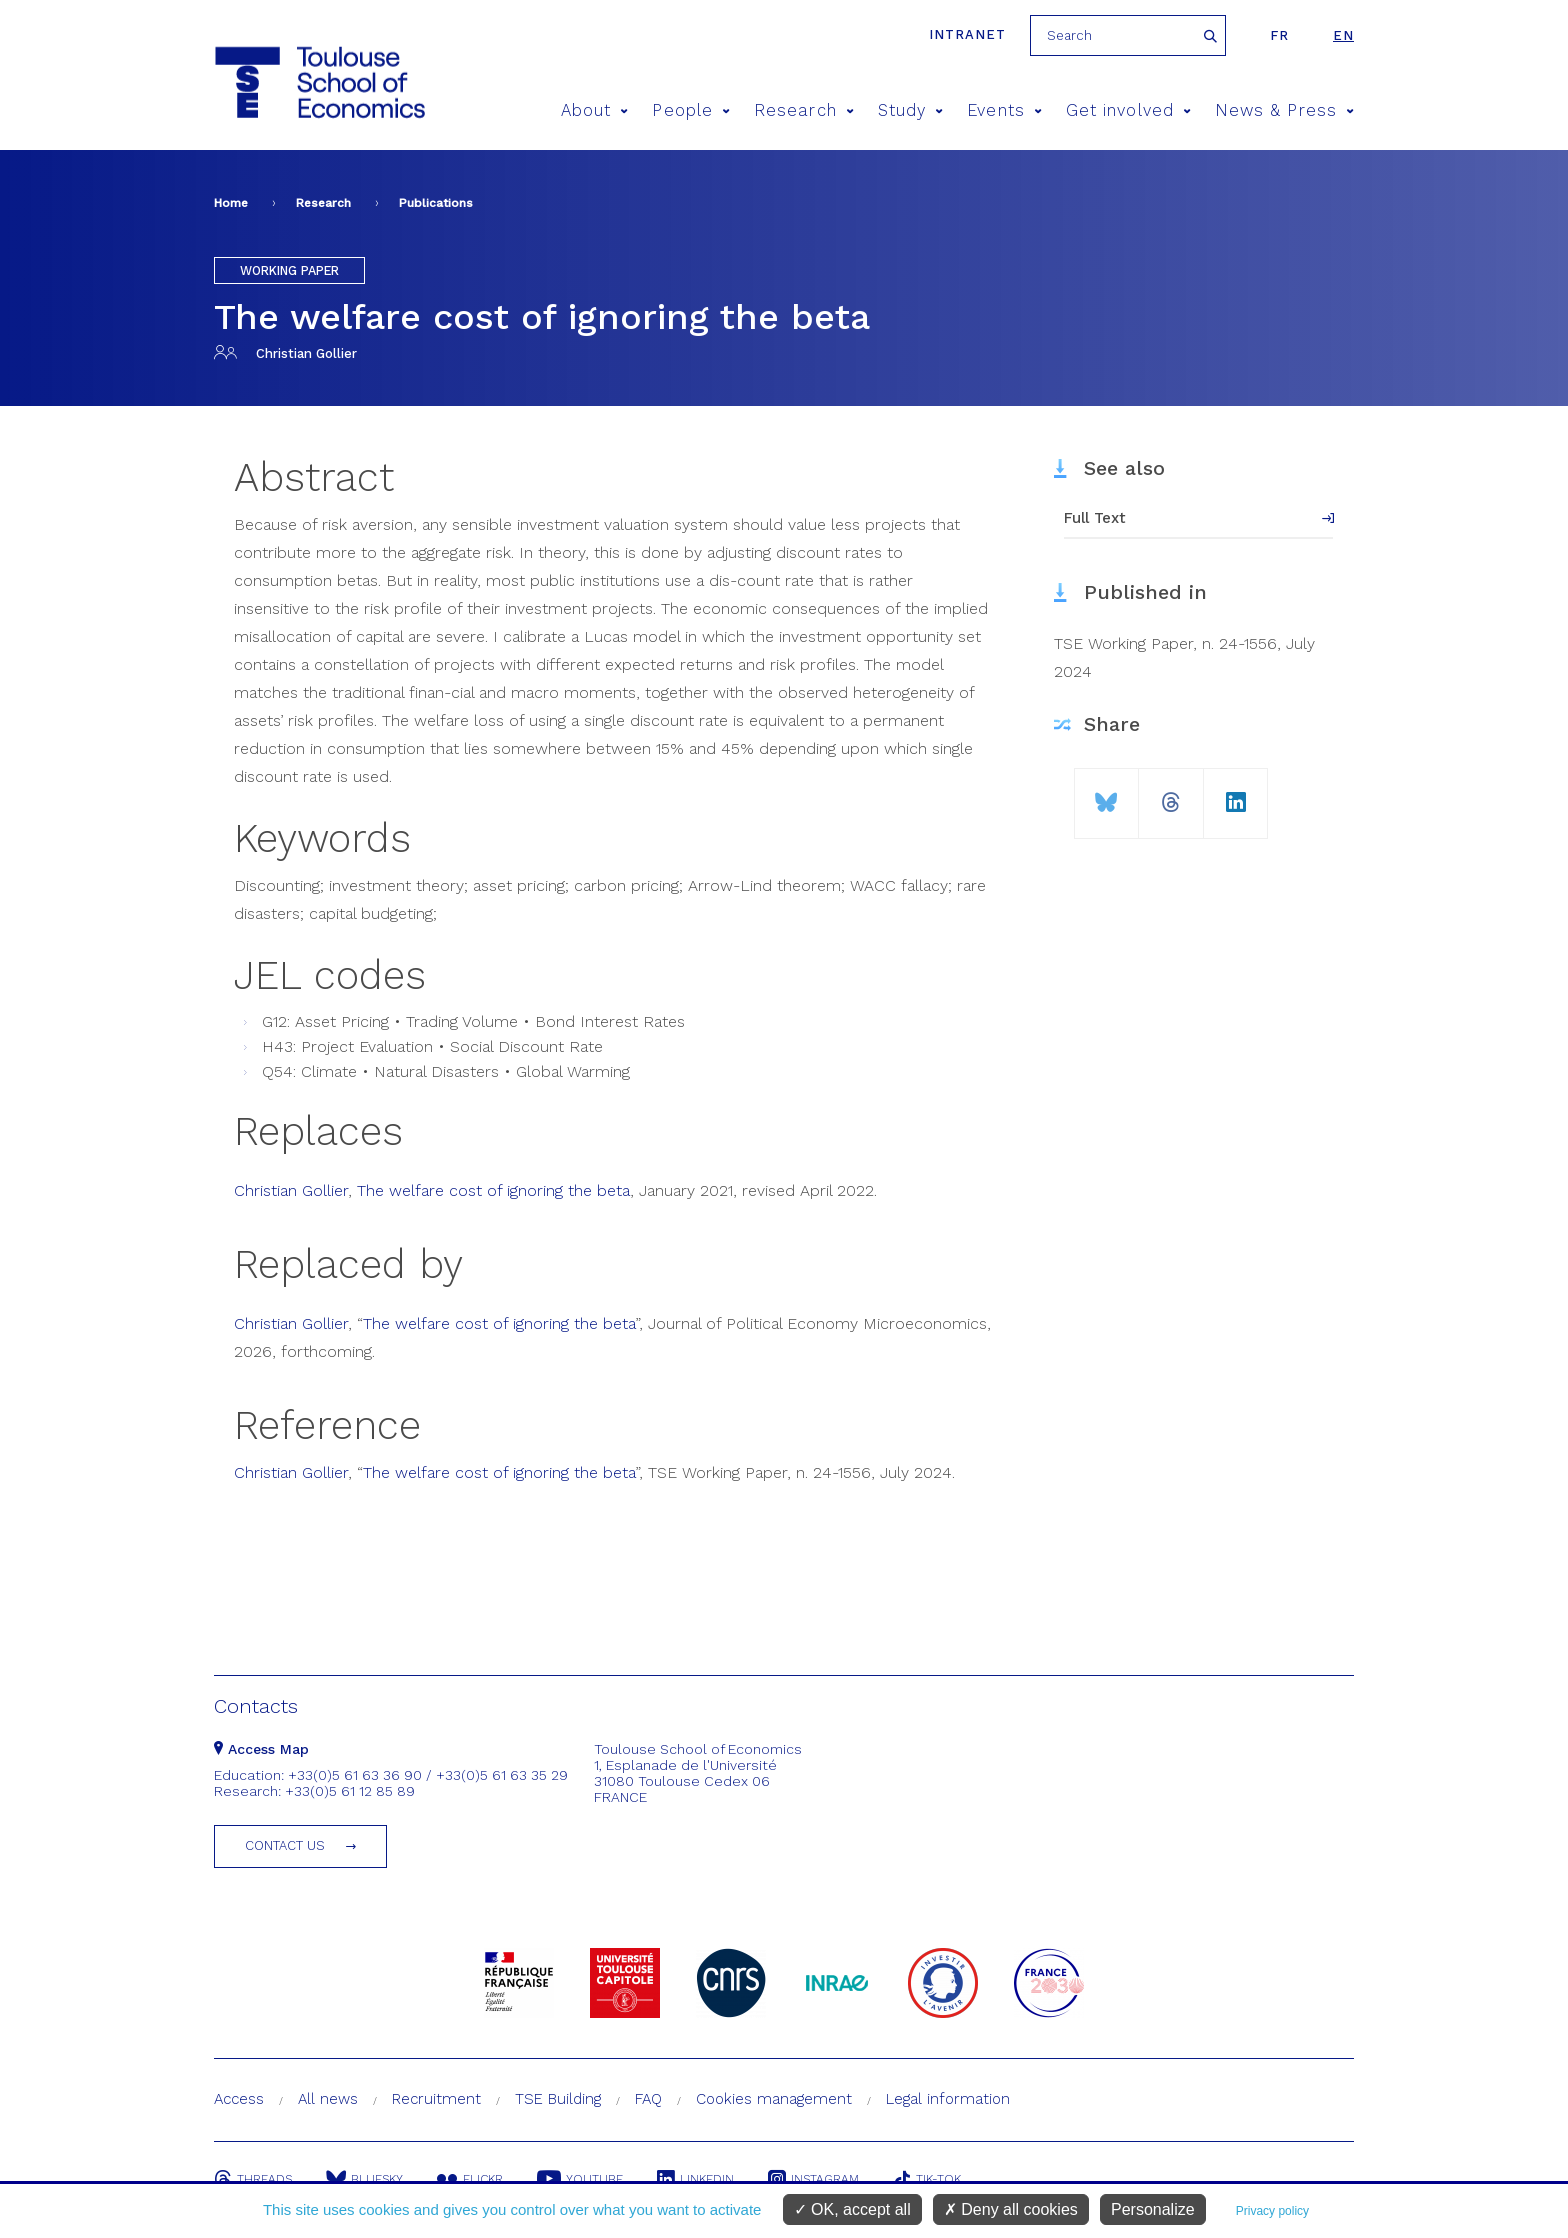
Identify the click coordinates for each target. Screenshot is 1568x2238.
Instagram (813, 2179)
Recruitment (436, 2099)
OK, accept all (852, 2209)
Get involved (1128, 110)
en (1343, 35)
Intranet (967, 34)
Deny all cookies (1011, 2209)
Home (231, 203)
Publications (436, 203)
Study (911, 110)
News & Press (1284, 110)
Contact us (285, 1845)
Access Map (261, 1749)
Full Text (1095, 518)
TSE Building (558, 2099)
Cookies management (774, 2099)
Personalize (1153, 2209)
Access (239, 2099)
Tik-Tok (927, 2179)
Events (1004, 110)
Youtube (580, 2179)
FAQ (648, 2099)
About (595, 110)
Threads (253, 2179)
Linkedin (695, 2179)
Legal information (948, 2099)
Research (804, 110)
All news (328, 2099)
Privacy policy (1272, 2211)
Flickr (470, 2179)
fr (1279, 35)
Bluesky (364, 2179)
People (691, 110)
